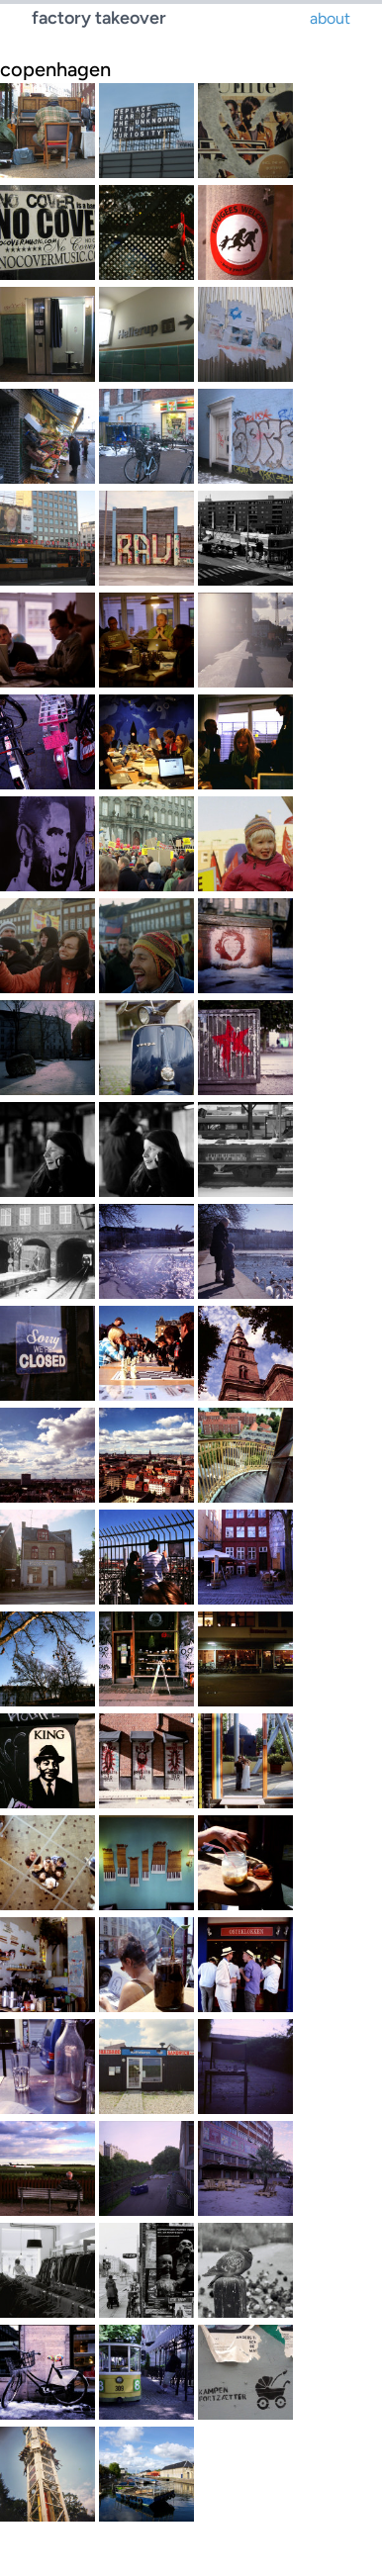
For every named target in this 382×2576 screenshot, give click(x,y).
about (330, 18)
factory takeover (99, 18)
